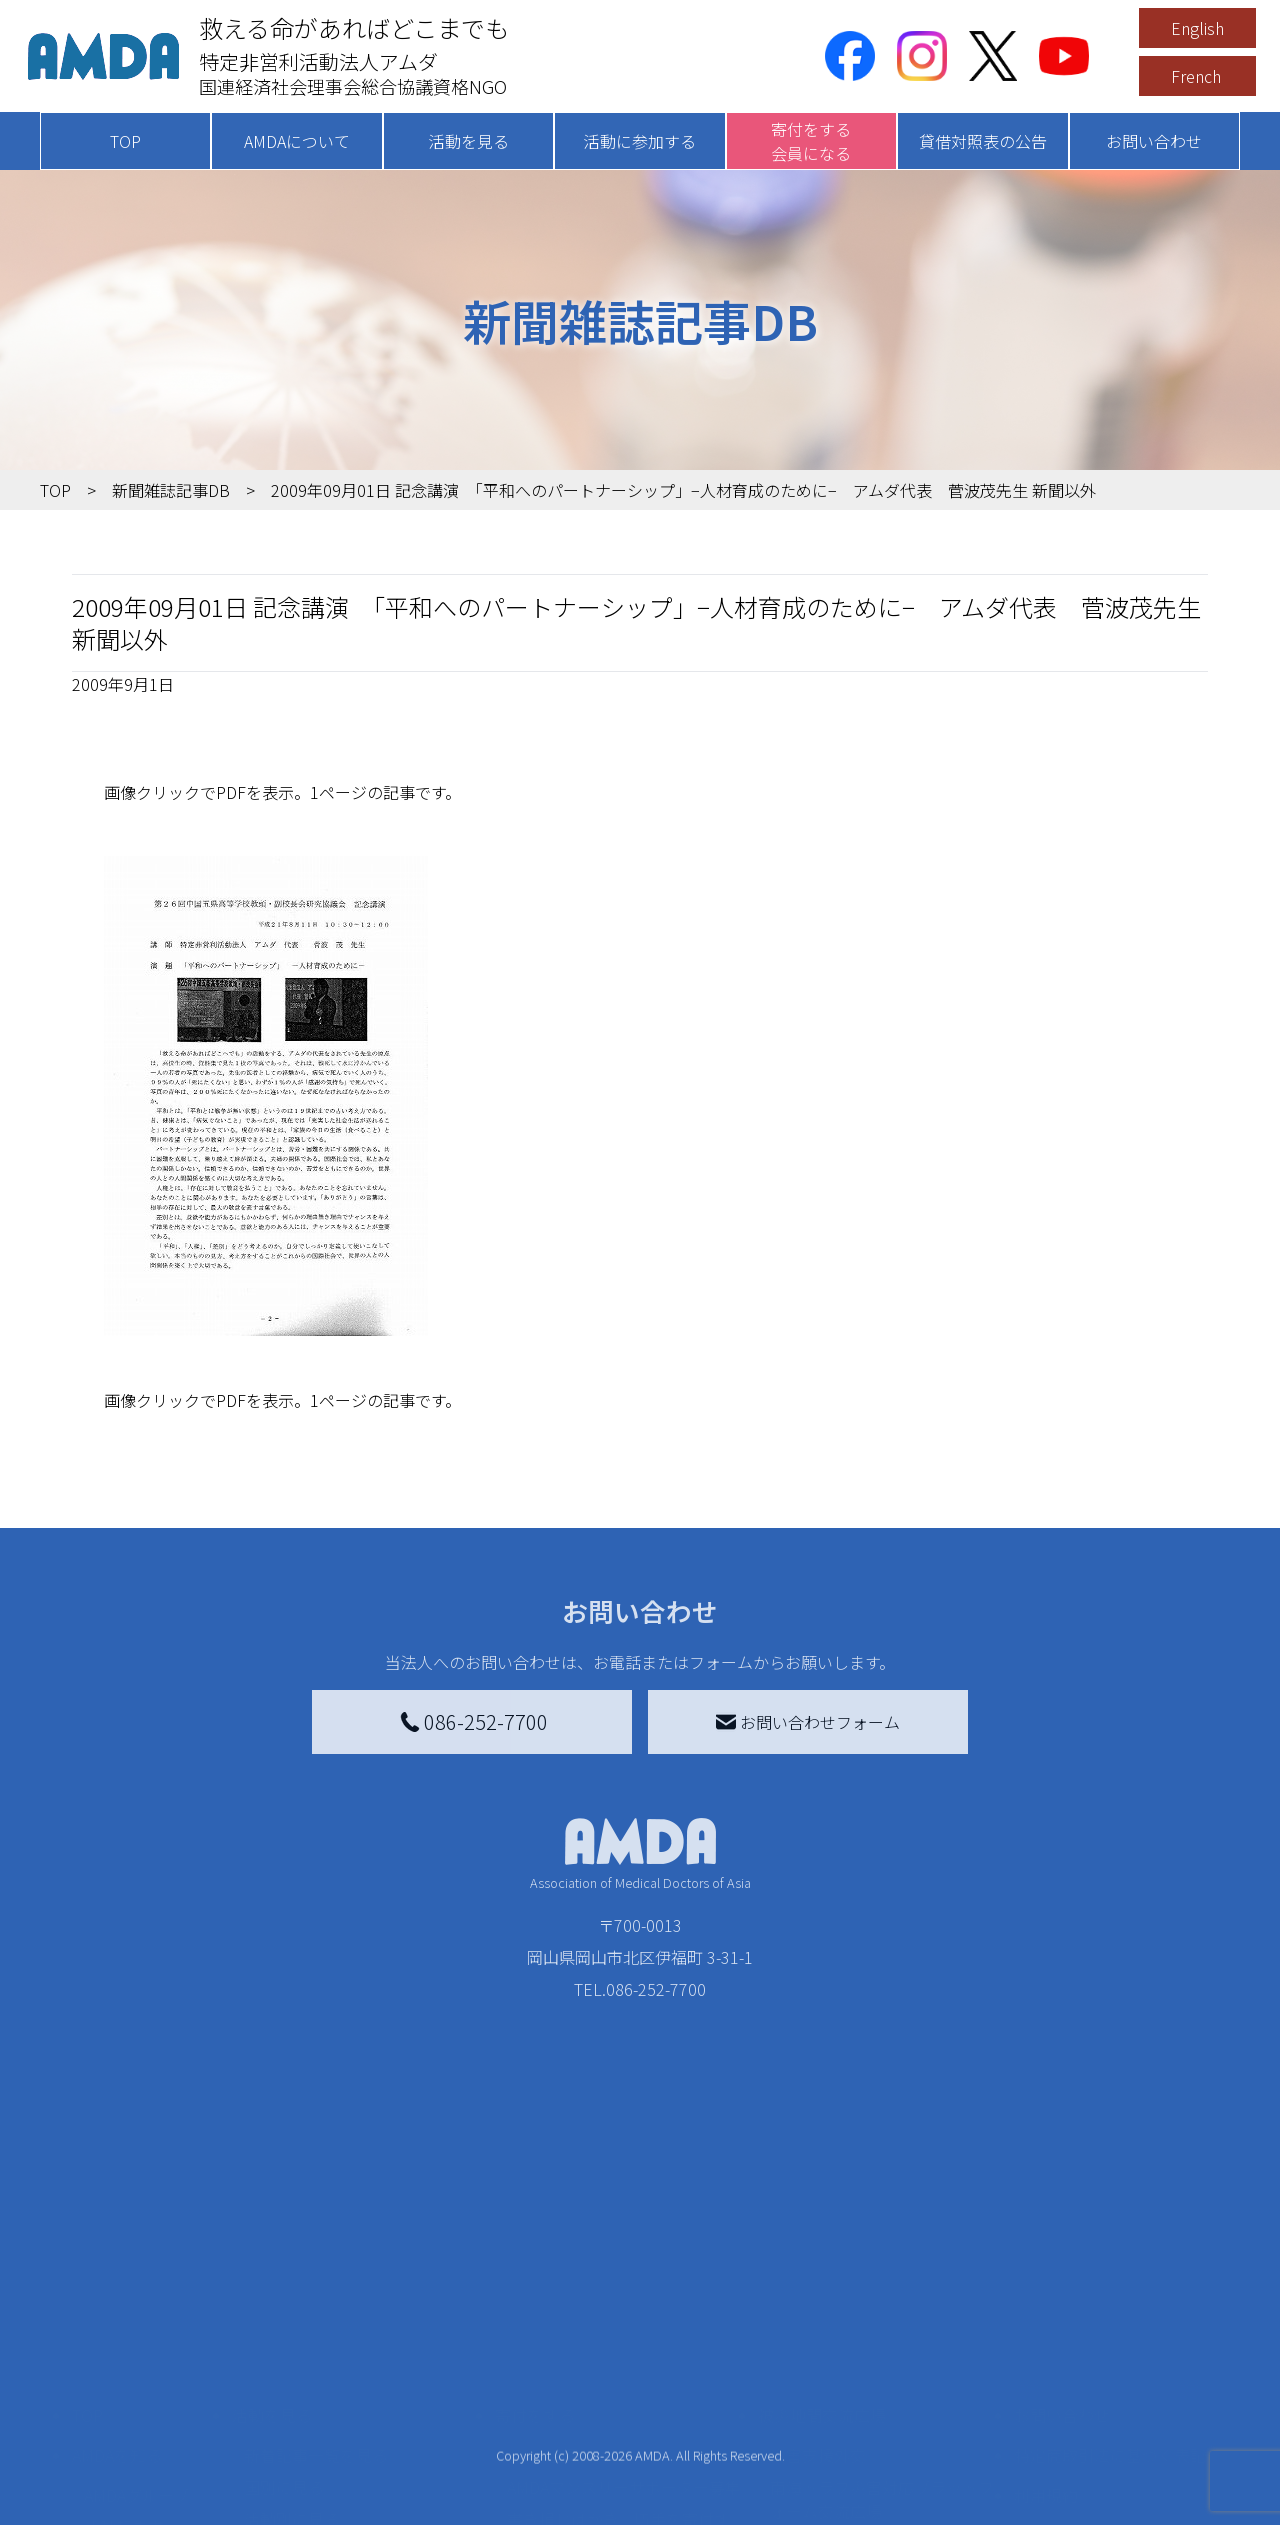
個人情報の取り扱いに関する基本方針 (1110, 2373)
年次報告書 (124, 2505)
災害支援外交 (818, 2281)
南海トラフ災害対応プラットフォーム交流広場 (882, 2325)
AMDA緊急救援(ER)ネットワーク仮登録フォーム (360, 2501)
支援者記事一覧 (563, 2489)
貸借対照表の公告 (983, 141)
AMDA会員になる (568, 2281)
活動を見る (469, 141)
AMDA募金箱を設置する (592, 2401)
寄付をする (535, 2241)
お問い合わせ (1154, 141)
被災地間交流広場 (822, 2241)
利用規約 (1046, 2321)
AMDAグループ (136, 2321)
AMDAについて (297, 141)
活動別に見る (292, 2345)
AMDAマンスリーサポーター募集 (624, 2313)
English (1197, 28)
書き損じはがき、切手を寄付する (618, 2357)
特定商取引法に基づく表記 (1110, 2281)
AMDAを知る (117, 2281)
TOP (125, 141)
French (1196, 76)
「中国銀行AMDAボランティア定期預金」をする (623, 2445)
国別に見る (284, 2313)
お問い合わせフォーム (808, 1722)
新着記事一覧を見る (316, 2281)
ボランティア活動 (307, 2425)
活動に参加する (640, 141)
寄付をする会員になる (811, 141)
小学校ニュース (139, 2385)
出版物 (108, 2417)
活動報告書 (124, 2353)
